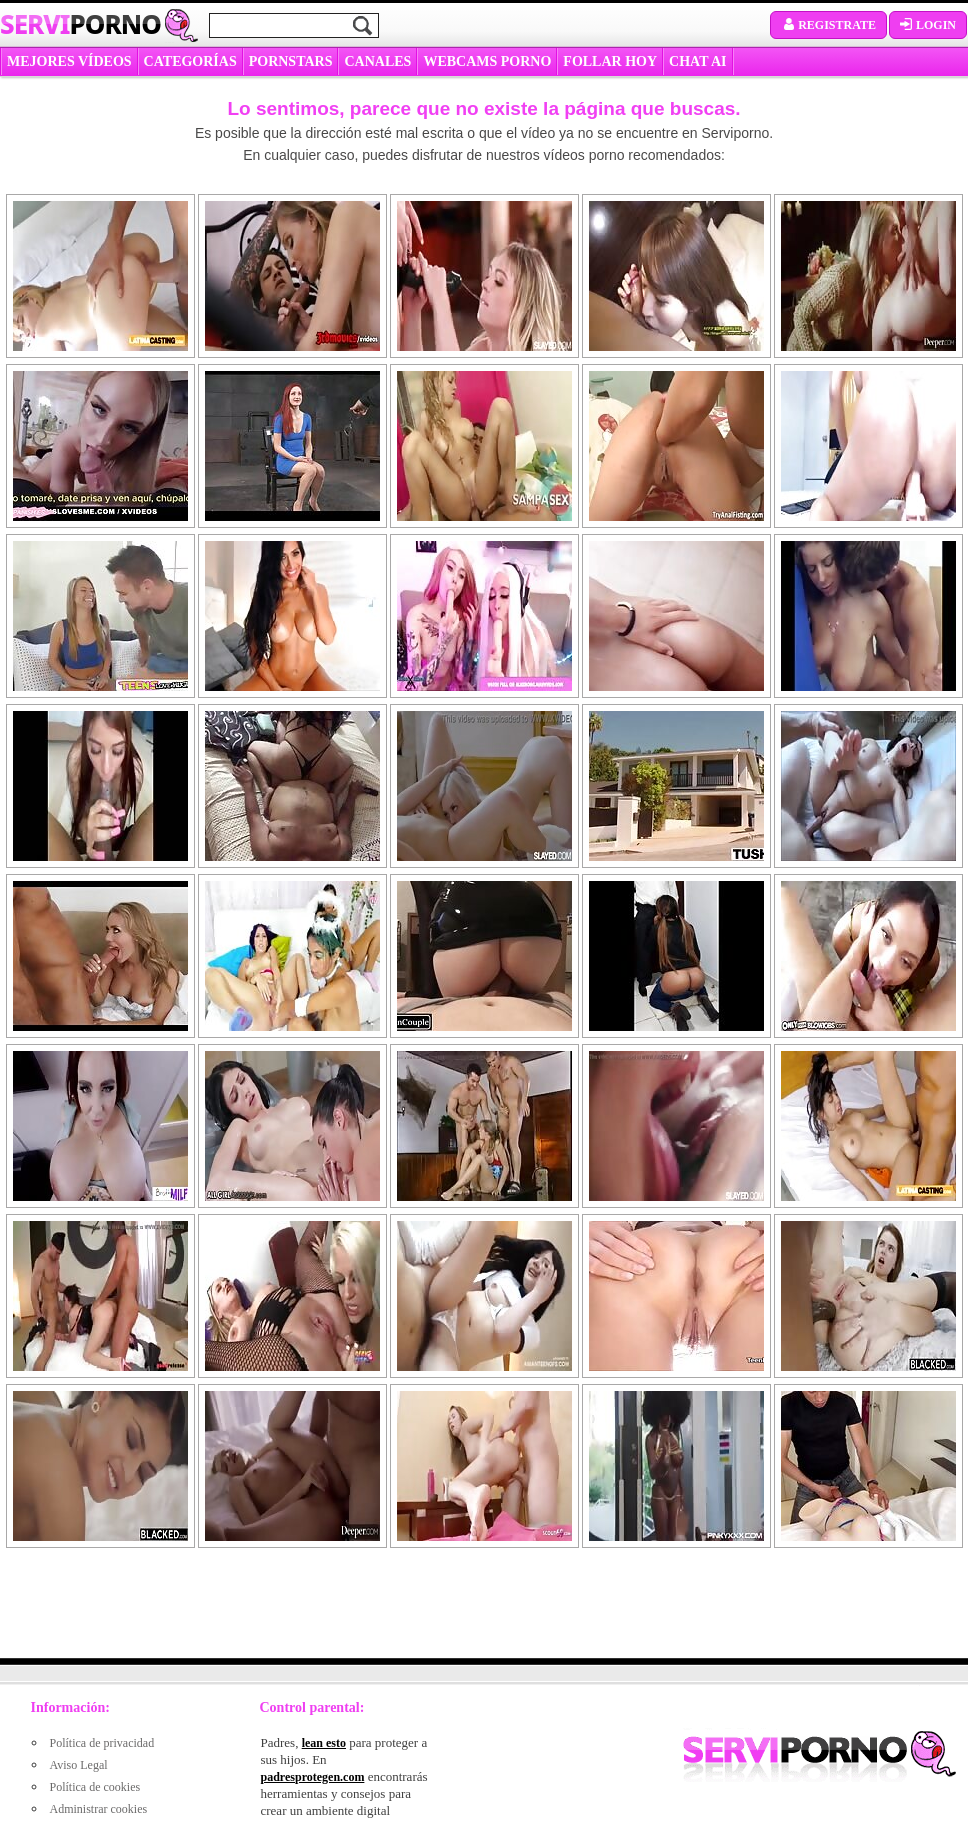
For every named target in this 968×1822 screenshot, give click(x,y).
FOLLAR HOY (610, 61)
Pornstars (291, 61)
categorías (190, 61)
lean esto (324, 1743)
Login (928, 25)
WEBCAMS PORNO (487, 61)
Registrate (828, 25)
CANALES (377, 61)
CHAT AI (697, 61)
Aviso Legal (79, 1765)
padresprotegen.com (313, 1777)
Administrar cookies (99, 1809)
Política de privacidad (102, 1743)
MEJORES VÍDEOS (69, 61)
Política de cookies (95, 1787)
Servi (80, 24)
